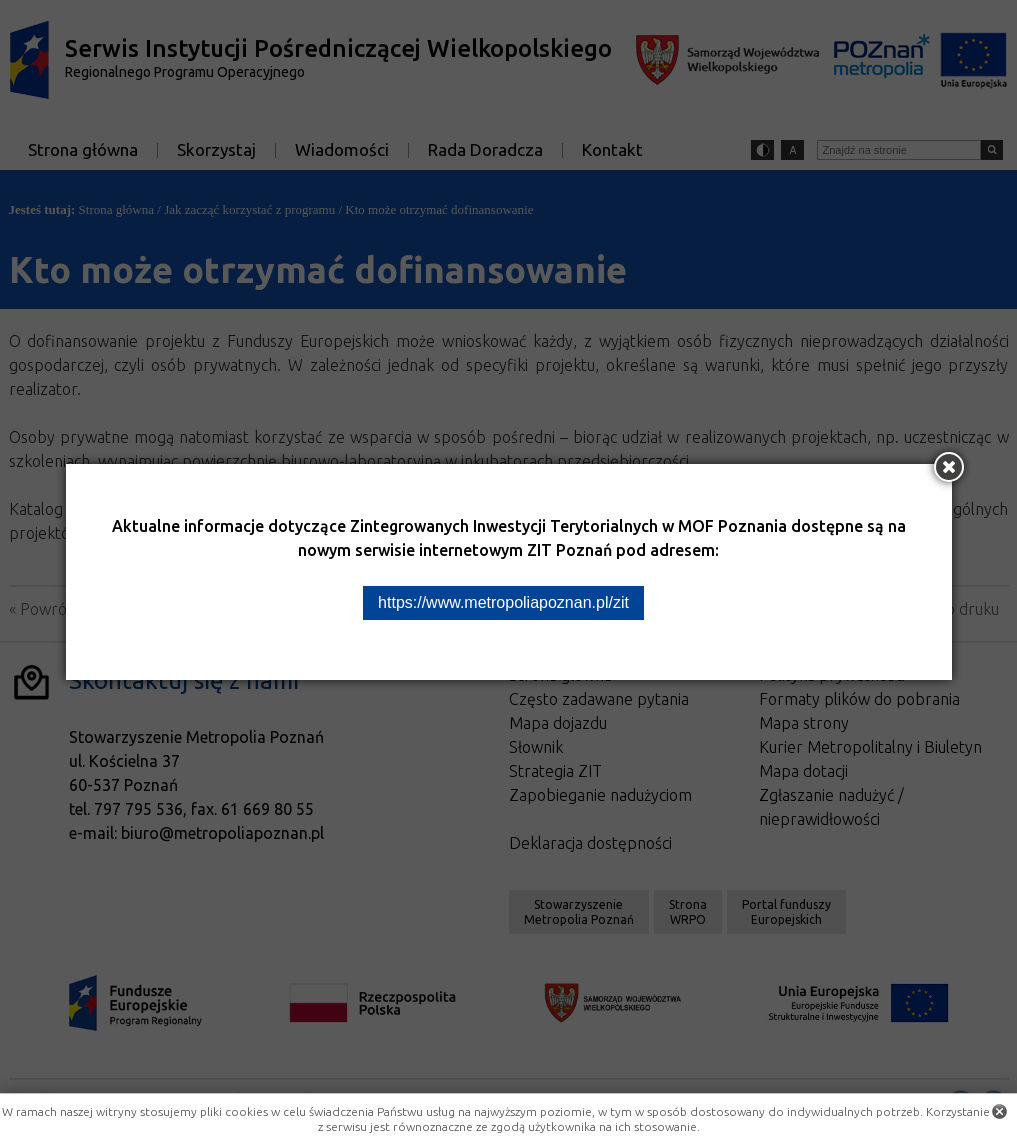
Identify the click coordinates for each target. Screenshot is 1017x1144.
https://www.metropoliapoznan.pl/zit (503, 602)
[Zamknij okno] (949, 467)
